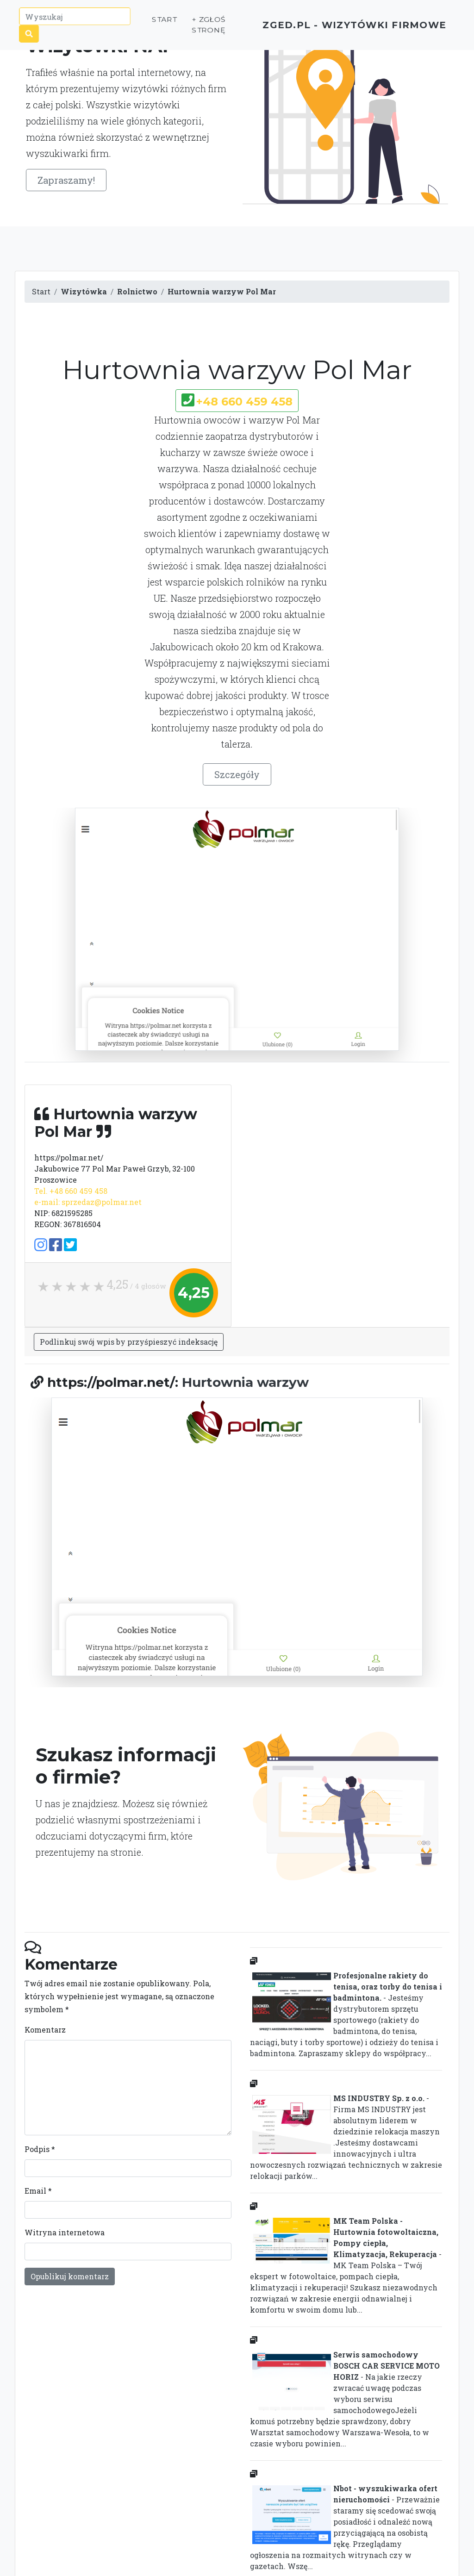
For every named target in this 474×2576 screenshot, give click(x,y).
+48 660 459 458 (244, 401)
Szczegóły (237, 774)
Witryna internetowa (65, 2232)
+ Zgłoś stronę (190, 28)
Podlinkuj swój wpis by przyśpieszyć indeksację (129, 1342)
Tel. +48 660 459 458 (70, 1191)
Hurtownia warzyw (245, 1382)
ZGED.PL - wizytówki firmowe (338, 28)
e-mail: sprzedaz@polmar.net (88, 1202)
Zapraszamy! (66, 180)
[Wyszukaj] (75, 20)
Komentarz (45, 2029)
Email (38, 2191)
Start (146, 23)
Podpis (40, 2149)
